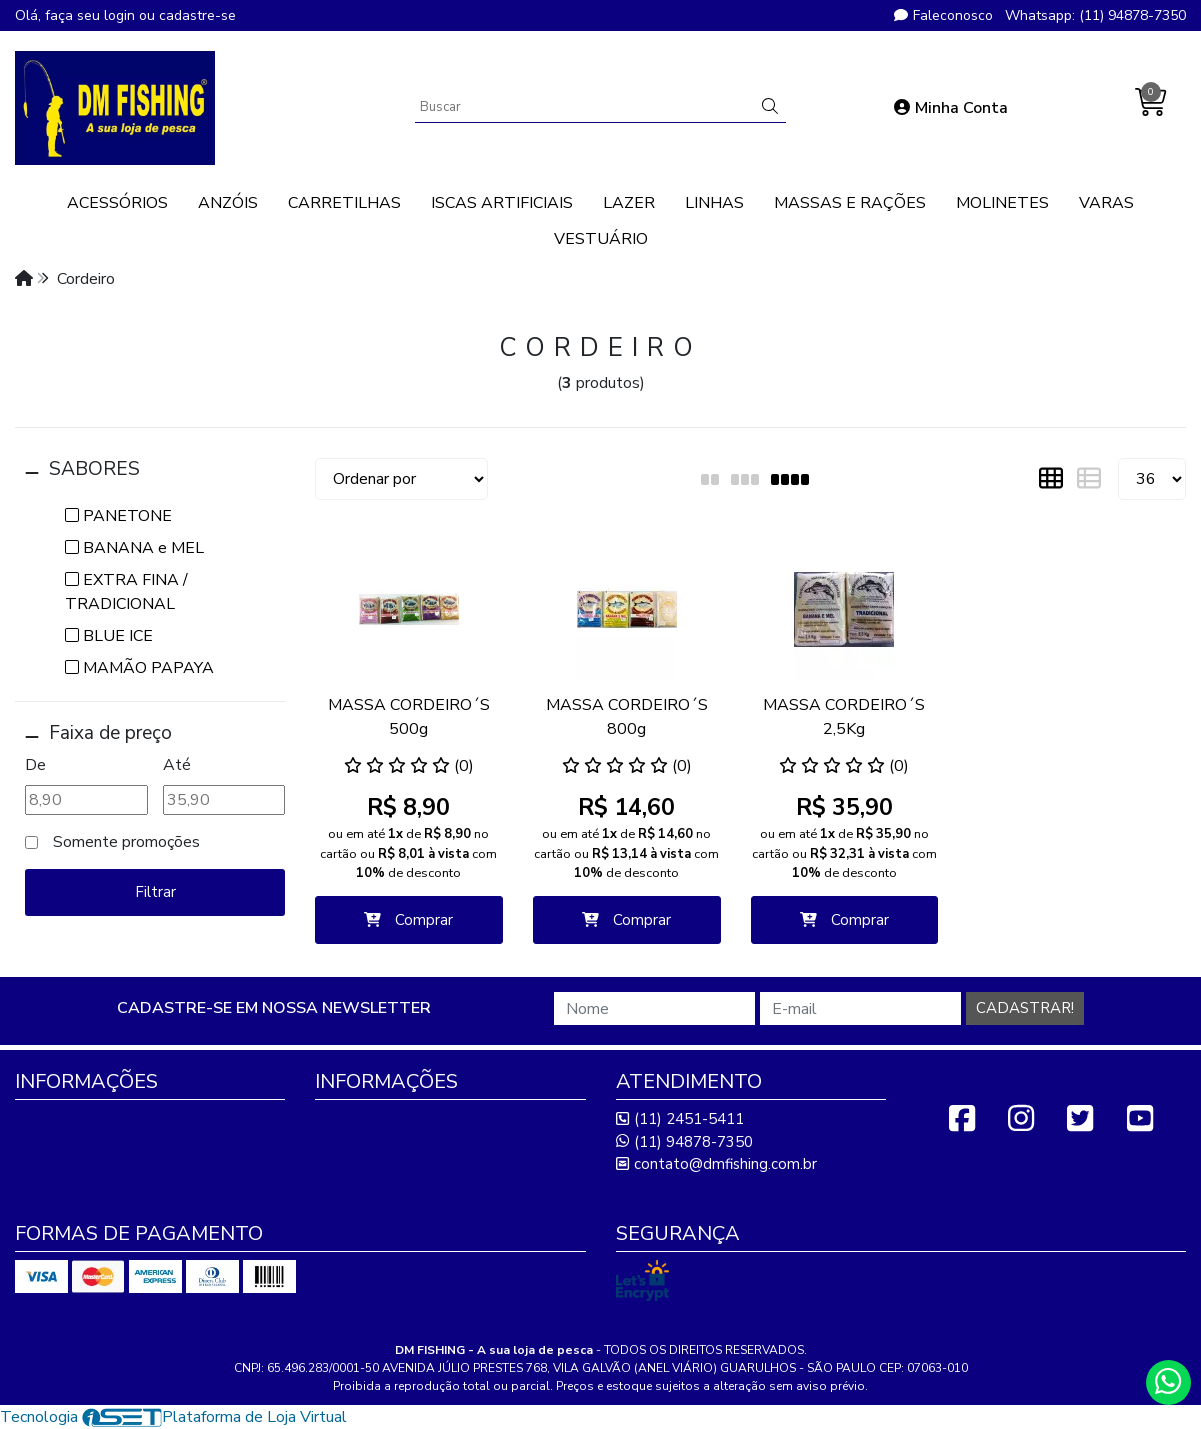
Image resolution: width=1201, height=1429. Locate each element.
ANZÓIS (228, 203)
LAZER (629, 203)
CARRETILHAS (344, 203)
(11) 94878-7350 (684, 1142)
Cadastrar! (1025, 1008)
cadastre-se (197, 15)
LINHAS (714, 203)
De (35, 765)
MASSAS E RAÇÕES (850, 203)
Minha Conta (951, 108)
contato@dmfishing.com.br (716, 1164)
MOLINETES (1002, 203)
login (121, 15)
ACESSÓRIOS (117, 203)
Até (177, 765)
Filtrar (155, 892)
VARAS (1106, 203)
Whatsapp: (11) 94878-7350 (1095, 15)
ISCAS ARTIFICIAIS (502, 203)
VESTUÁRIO (601, 239)
